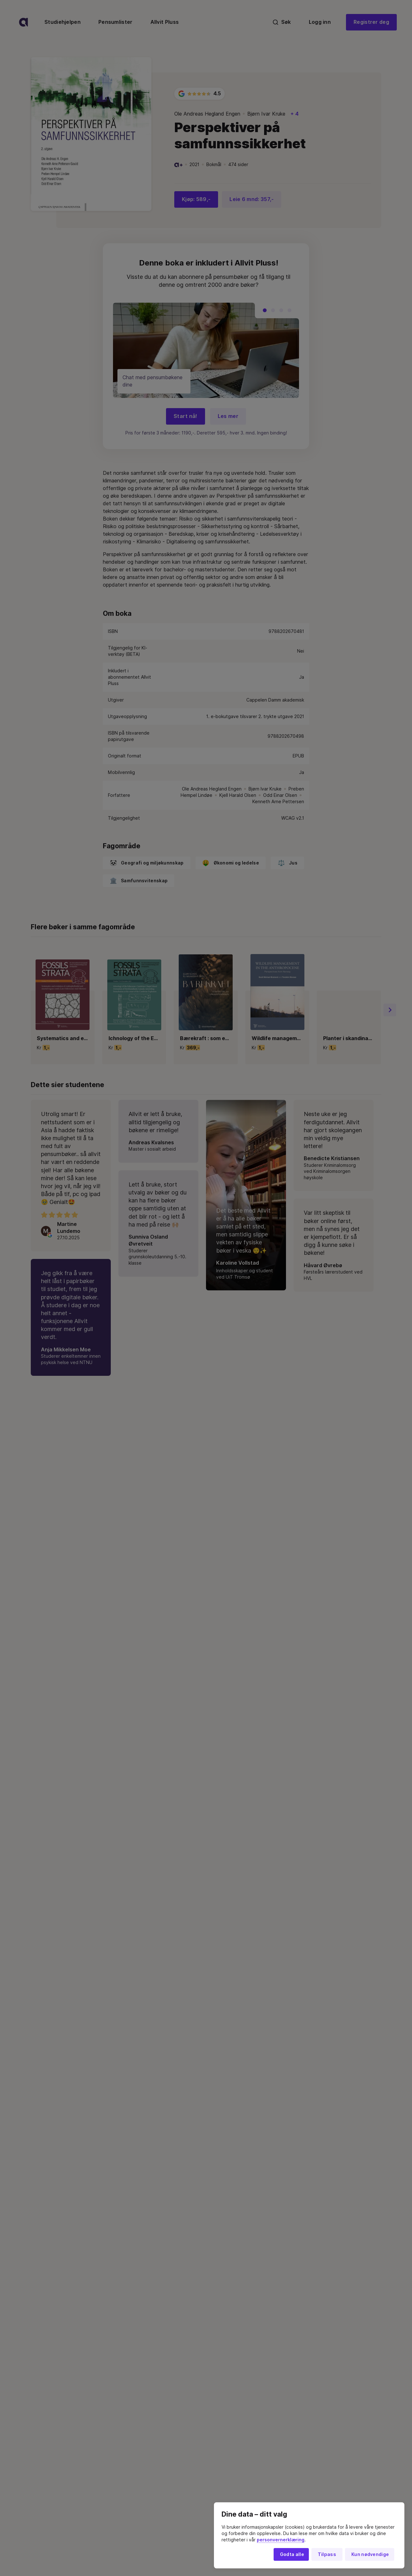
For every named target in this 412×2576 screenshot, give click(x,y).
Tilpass (327, 2554)
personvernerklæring (280, 2539)
